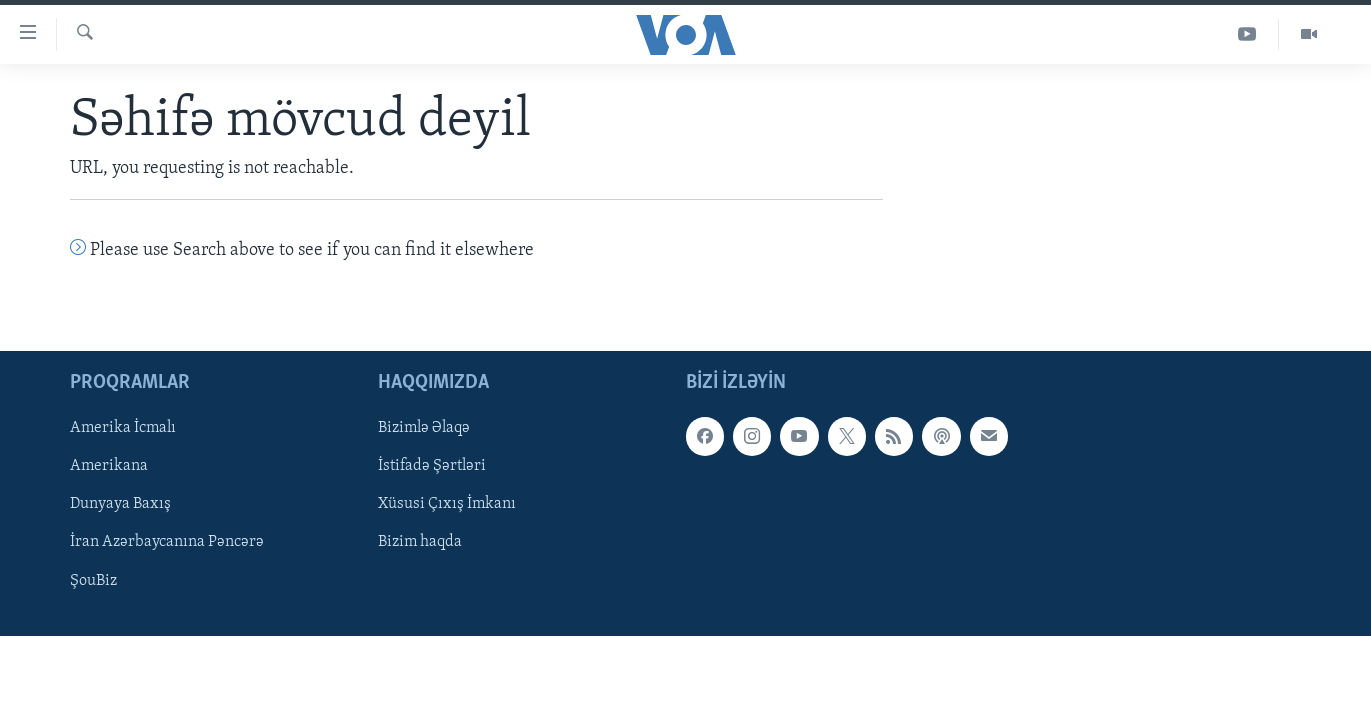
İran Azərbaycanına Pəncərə (167, 543)
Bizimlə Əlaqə (424, 429)
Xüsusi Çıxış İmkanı (447, 505)
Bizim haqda (420, 543)
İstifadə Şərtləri (432, 467)
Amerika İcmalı (123, 429)
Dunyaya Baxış (120, 505)
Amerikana (109, 467)
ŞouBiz (93, 581)
